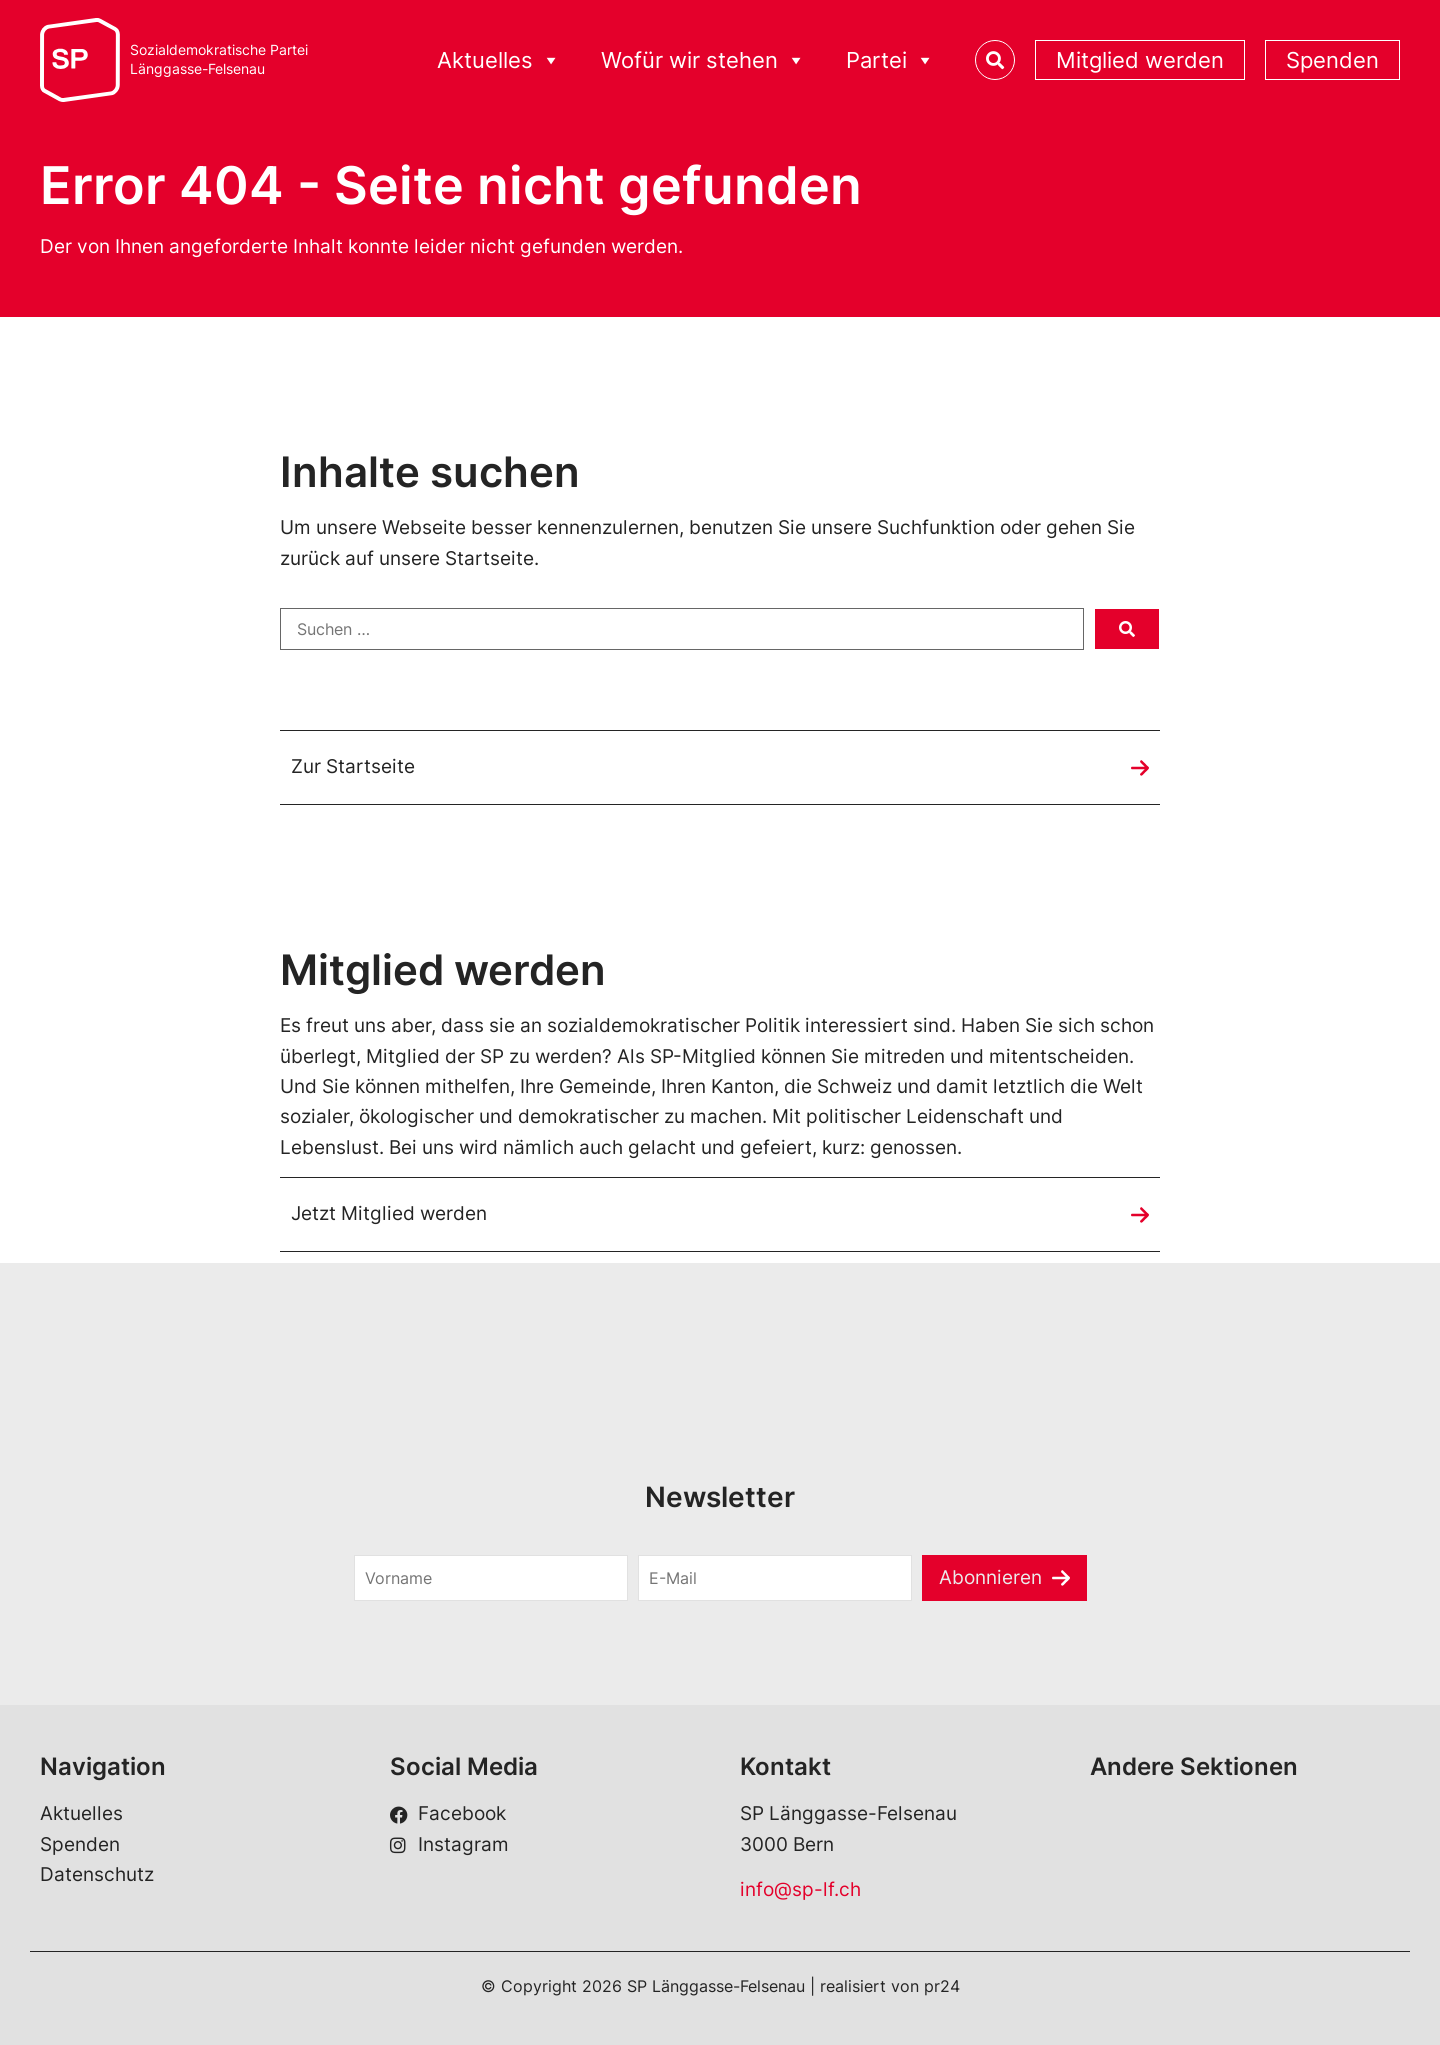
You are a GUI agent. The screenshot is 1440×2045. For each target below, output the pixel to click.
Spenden (1332, 60)
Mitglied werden (1140, 60)
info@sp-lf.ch (800, 1889)
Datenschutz (97, 1874)
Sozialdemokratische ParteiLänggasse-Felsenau (219, 59)
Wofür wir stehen (703, 60)
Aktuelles (499, 60)
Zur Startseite (353, 766)
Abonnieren (990, 1577)
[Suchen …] (682, 629)
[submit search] (1127, 629)
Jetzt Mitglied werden (389, 1213)
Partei (890, 60)
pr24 (942, 1986)
